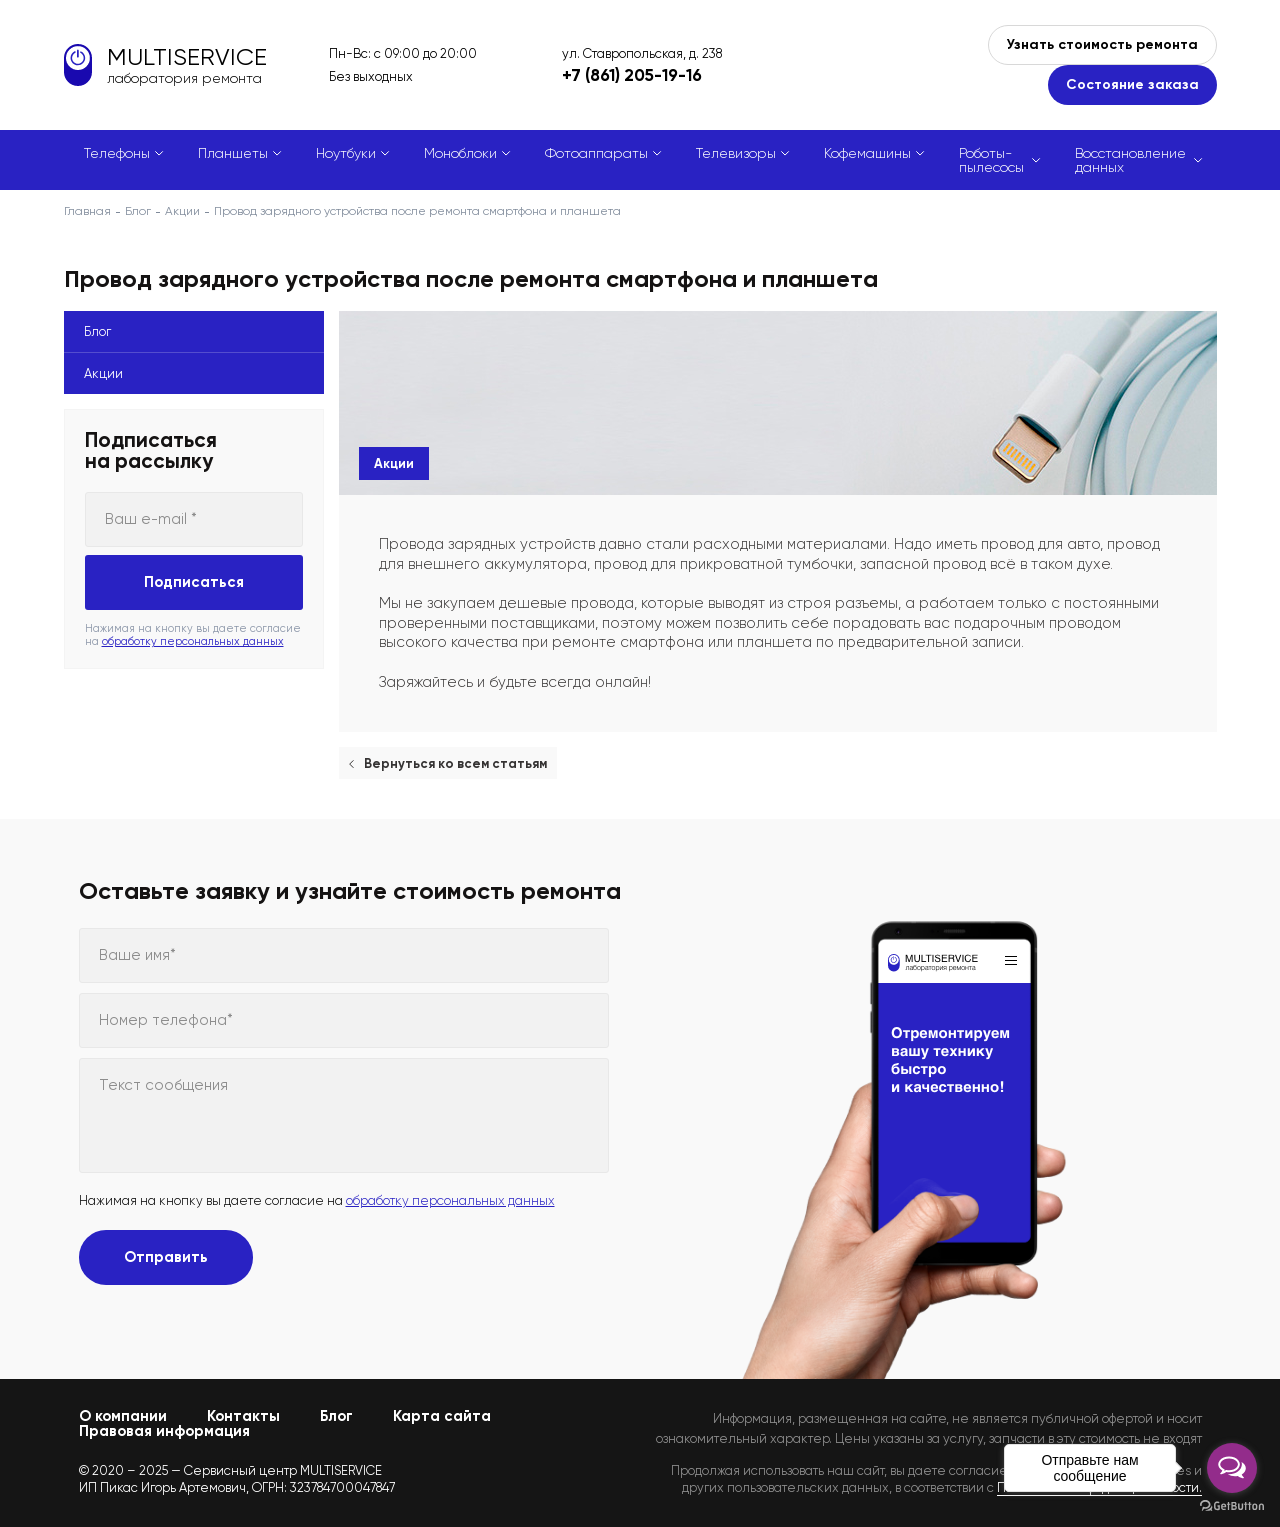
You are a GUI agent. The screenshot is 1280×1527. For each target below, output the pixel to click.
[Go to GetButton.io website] (1232, 1506)
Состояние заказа (1132, 84)
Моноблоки (460, 153)
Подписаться (194, 582)
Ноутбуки (346, 153)
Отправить (166, 1257)
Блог (138, 211)
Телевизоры (736, 153)
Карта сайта (442, 1416)
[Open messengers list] (1232, 1468)
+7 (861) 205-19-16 (632, 75)
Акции (182, 211)
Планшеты (233, 153)
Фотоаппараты (596, 153)
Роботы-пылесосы (991, 160)
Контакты (243, 1416)
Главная (87, 211)
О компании (123, 1416)
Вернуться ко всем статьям (455, 763)
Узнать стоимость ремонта (1102, 44)
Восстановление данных (1130, 160)
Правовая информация (164, 1431)
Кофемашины (867, 153)
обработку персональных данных (193, 641)
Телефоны (117, 153)
